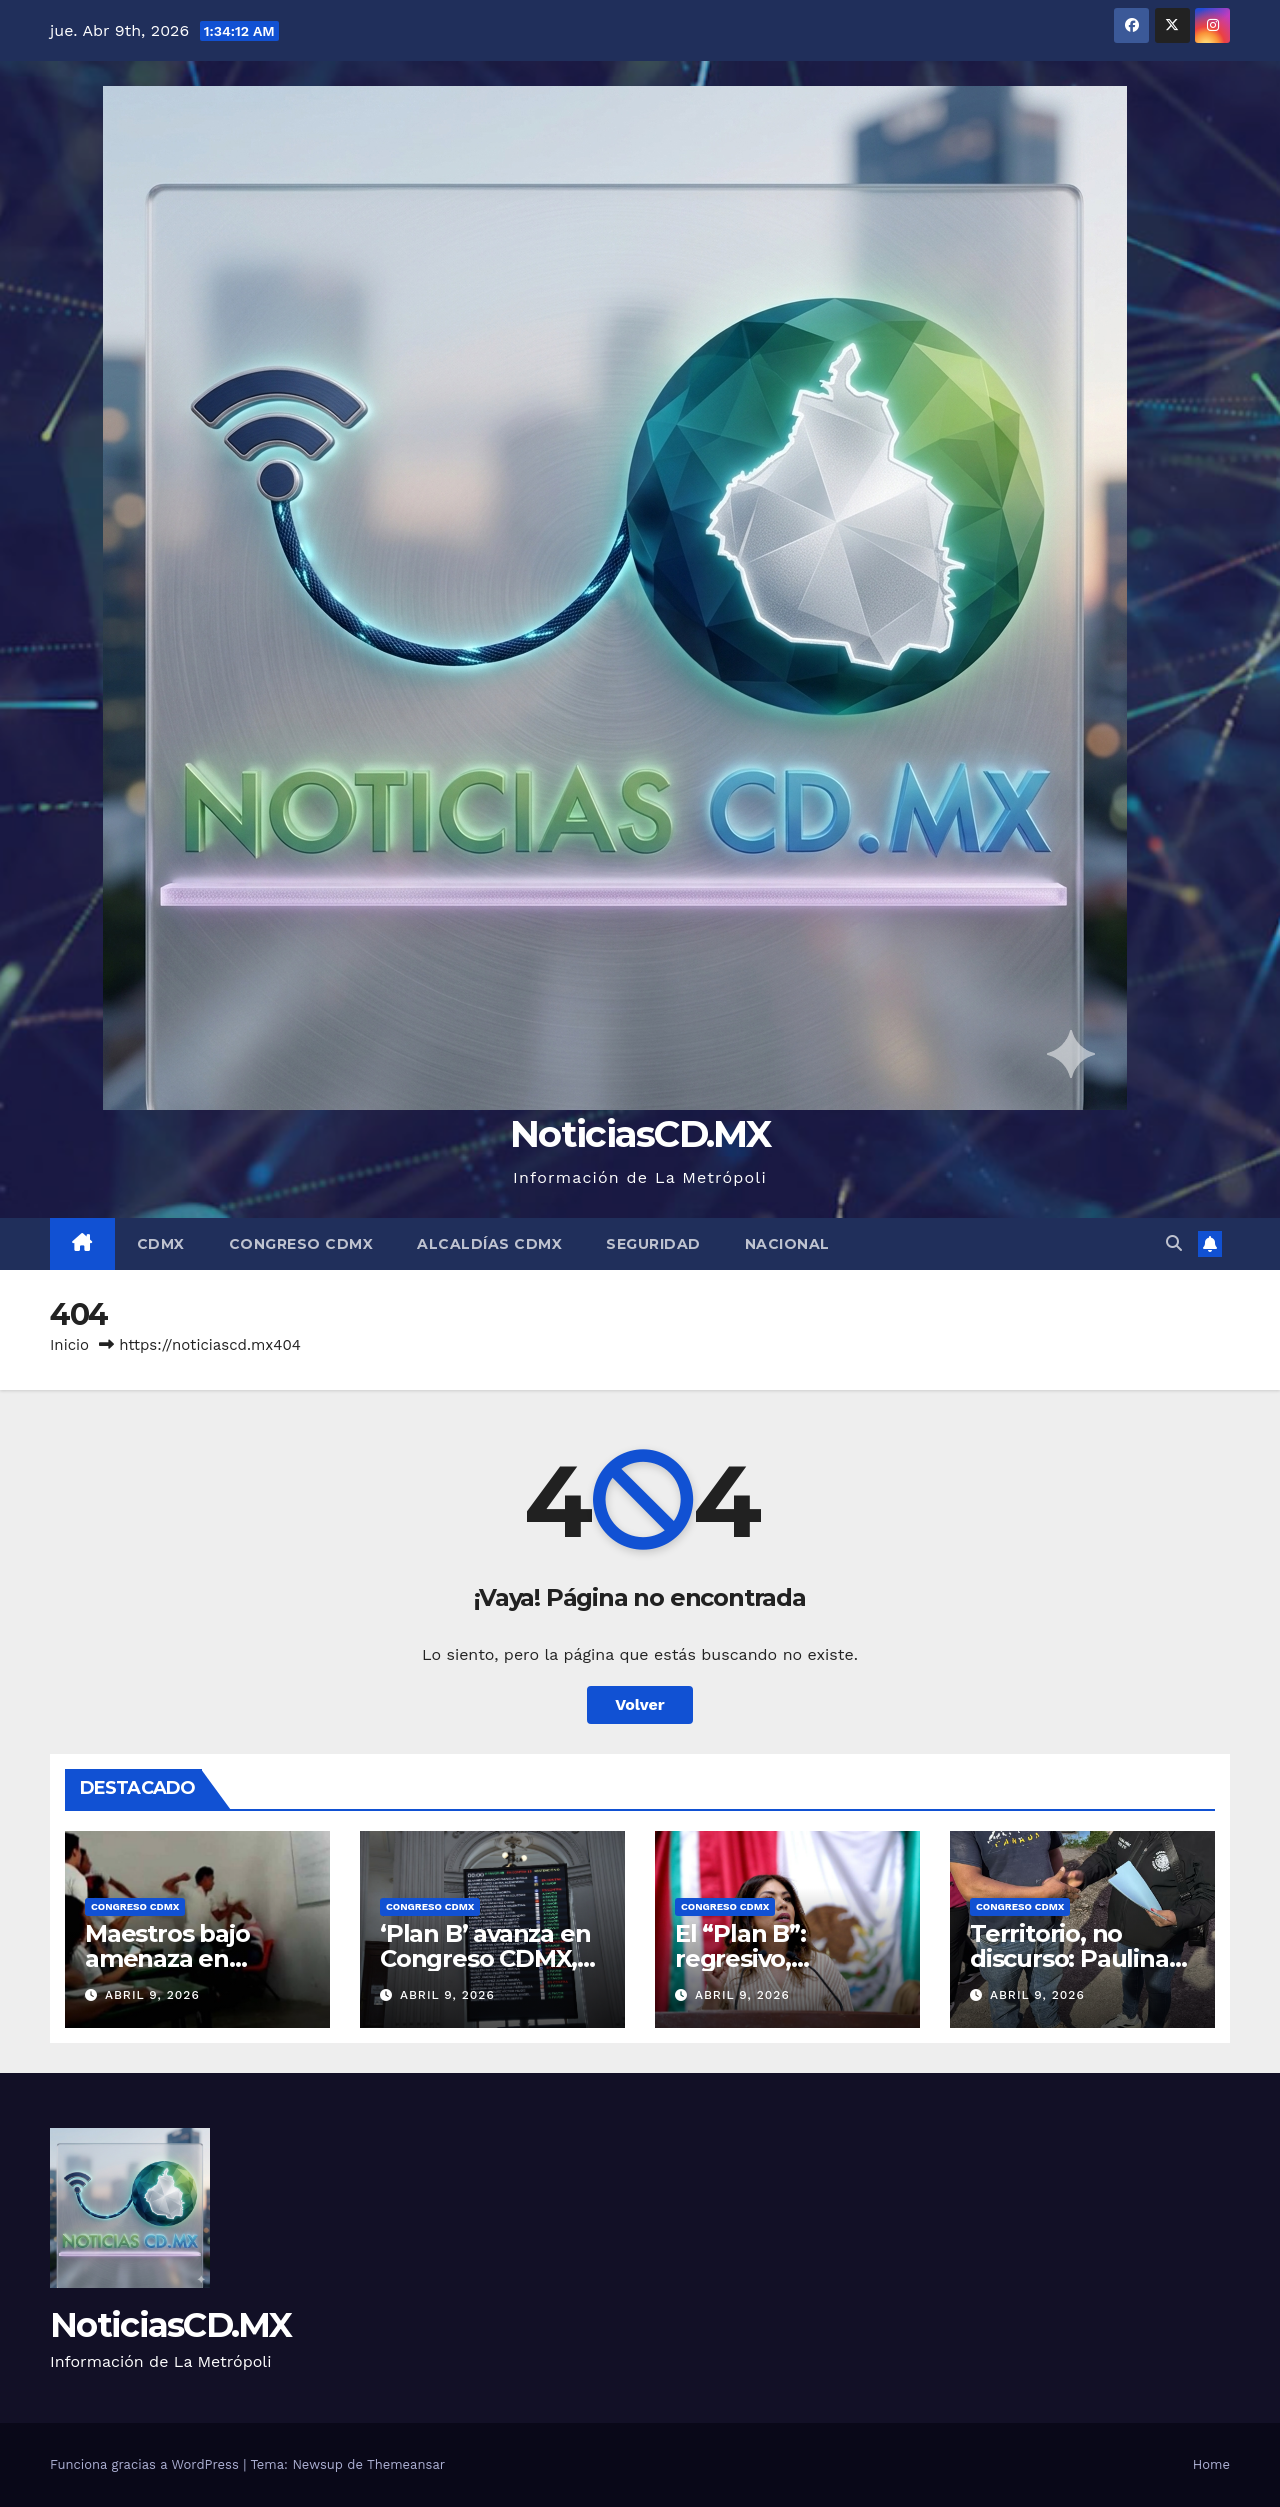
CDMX (161, 1244)
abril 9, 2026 (152, 1995)
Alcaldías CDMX (489, 1244)
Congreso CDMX (301, 1244)
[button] (1174, 1243)
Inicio (69, 1345)
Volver (640, 1704)
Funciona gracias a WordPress (146, 2464)
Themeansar (406, 2464)
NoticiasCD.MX (640, 1133)
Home (1211, 2464)
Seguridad (653, 1244)
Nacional (787, 1244)
